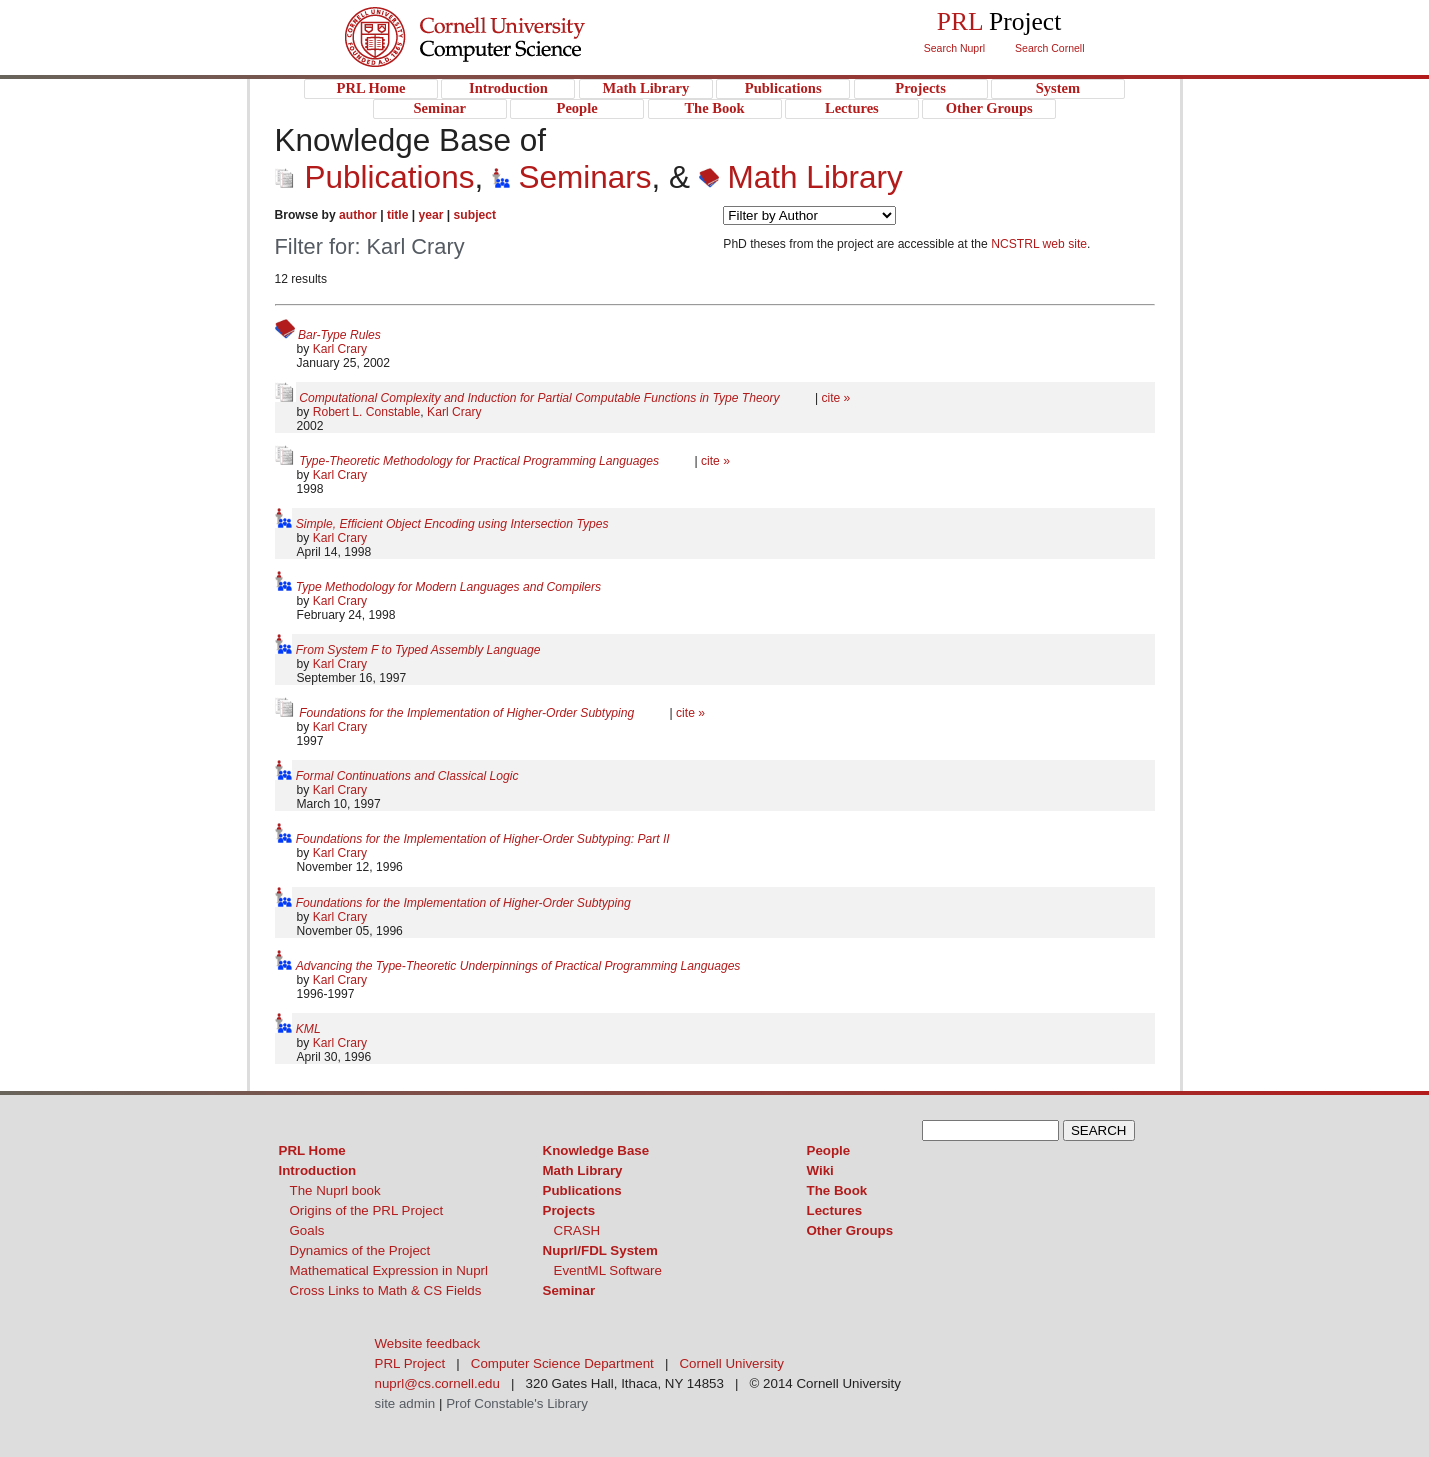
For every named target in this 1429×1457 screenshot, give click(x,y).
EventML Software (608, 1270)
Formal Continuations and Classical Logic (407, 776)
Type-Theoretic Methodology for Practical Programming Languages (480, 461)
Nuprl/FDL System (600, 1250)
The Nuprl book (335, 1190)
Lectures (835, 1210)
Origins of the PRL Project (367, 1210)
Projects (569, 1210)
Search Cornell (1049, 48)
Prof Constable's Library (517, 1403)
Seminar (569, 1290)
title (398, 215)
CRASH (577, 1230)
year (431, 215)
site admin (405, 1403)
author (358, 215)
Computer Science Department (562, 1363)
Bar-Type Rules (339, 335)
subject (475, 215)
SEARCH (1099, 1130)
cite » (835, 398)
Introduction (318, 1170)
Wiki (820, 1170)
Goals (307, 1230)
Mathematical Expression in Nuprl (389, 1270)
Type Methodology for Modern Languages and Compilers (448, 587)
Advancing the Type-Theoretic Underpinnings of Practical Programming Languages (518, 966)
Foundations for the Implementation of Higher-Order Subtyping (468, 713)
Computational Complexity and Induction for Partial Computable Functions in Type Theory (541, 398)
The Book (837, 1190)
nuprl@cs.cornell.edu (437, 1383)
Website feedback (428, 1343)
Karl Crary (340, 349)
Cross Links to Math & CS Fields (386, 1290)
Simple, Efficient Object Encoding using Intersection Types (452, 524)
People (829, 1150)
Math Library (801, 177)
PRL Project (505, 56)
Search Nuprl (954, 48)
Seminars (572, 177)
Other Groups (850, 1230)
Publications (375, 177)
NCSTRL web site (1039, 244)
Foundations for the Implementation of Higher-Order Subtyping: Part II (483, 839)
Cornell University (505, 19)
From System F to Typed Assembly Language (418, 650)
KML (308, 1029)
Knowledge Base (596, 1150)
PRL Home (312, 1150)
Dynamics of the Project (360, 1250)
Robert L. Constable (367, 412)
